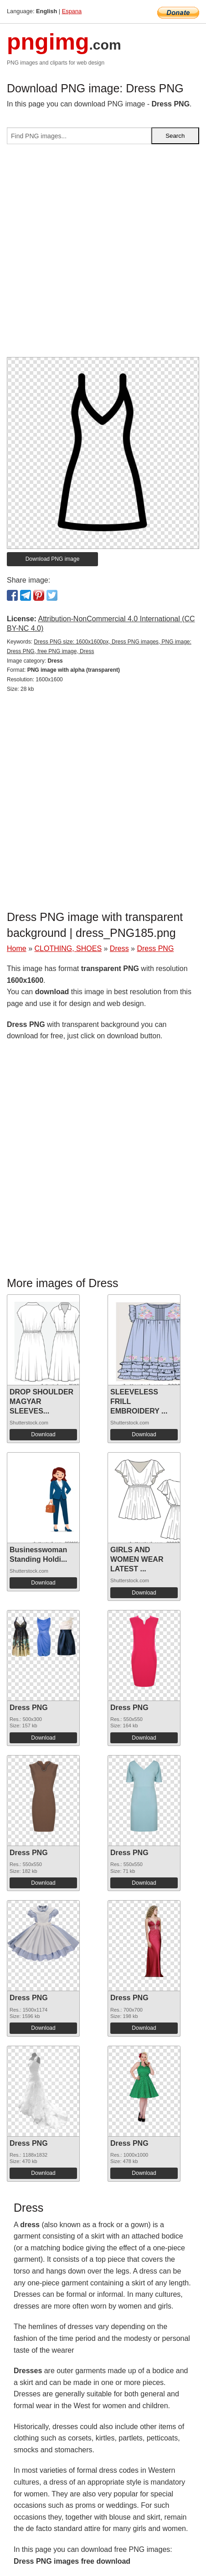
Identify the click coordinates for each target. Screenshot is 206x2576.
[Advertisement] (103, 254)
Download (43, 1434)
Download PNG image (53, 559)
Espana (72, 11)
